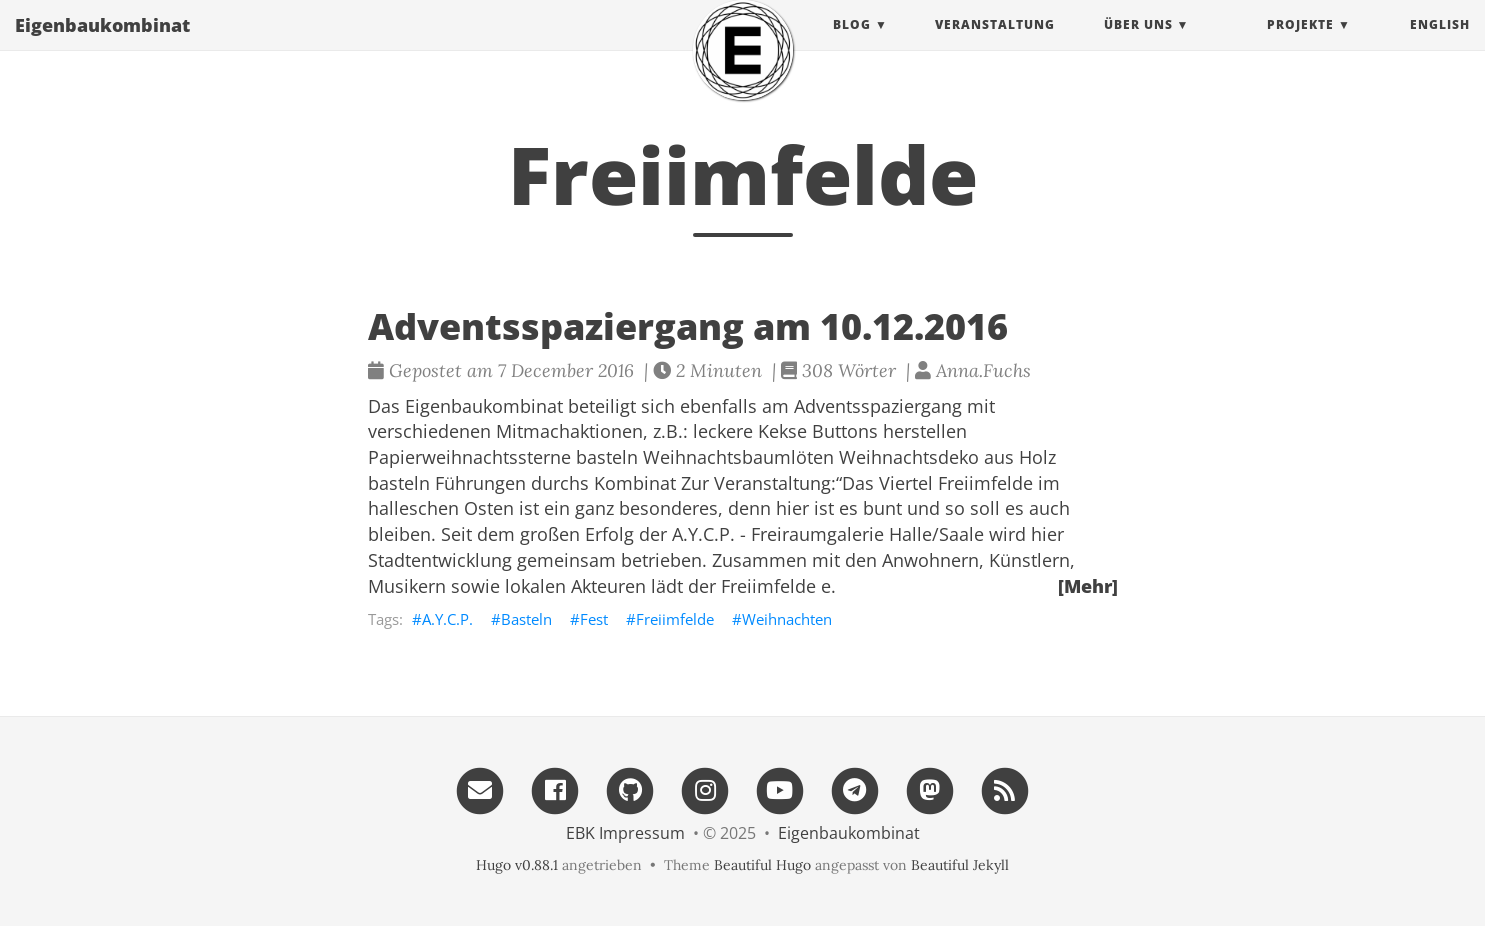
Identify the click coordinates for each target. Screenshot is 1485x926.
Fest (594, 619)
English (1440, 44)
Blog (852, 44)
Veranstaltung (995, 44)
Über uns (1138, 44)
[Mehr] (1088, 586)
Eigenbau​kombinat (102, 45)
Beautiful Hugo (762, 865)
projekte (1300, 44)
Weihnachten (787, 619)
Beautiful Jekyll (960, 865)
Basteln (526, 619)
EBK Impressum (625, 833)
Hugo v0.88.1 (517, 865)
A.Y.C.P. (447, 619)
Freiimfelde (675, 619)
